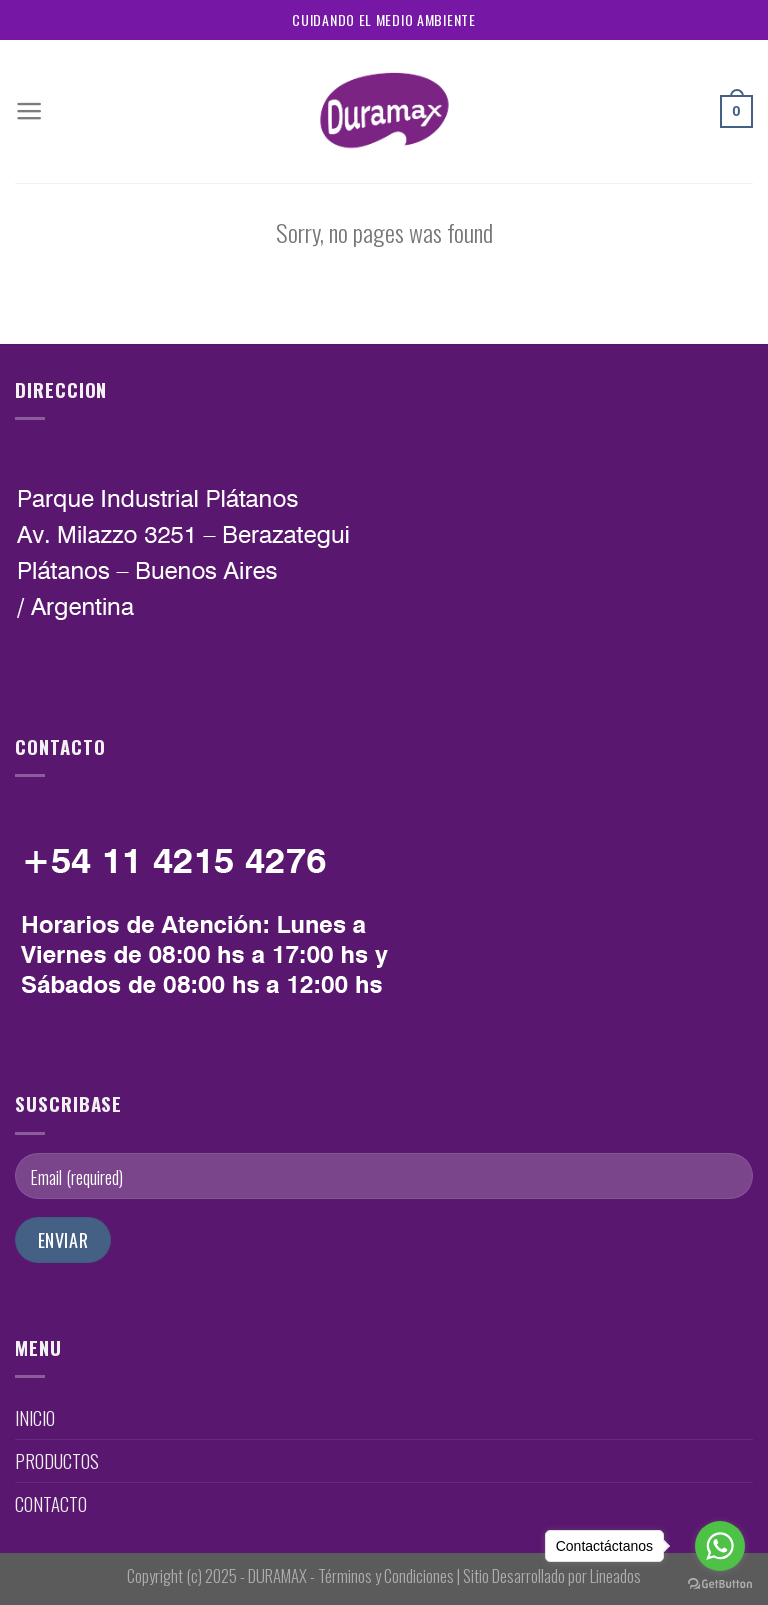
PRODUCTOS (57, 1460)
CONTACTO (51, 1503)
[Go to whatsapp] (720, 1546)
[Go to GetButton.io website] (720, 1584)
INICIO (35, 1417)
